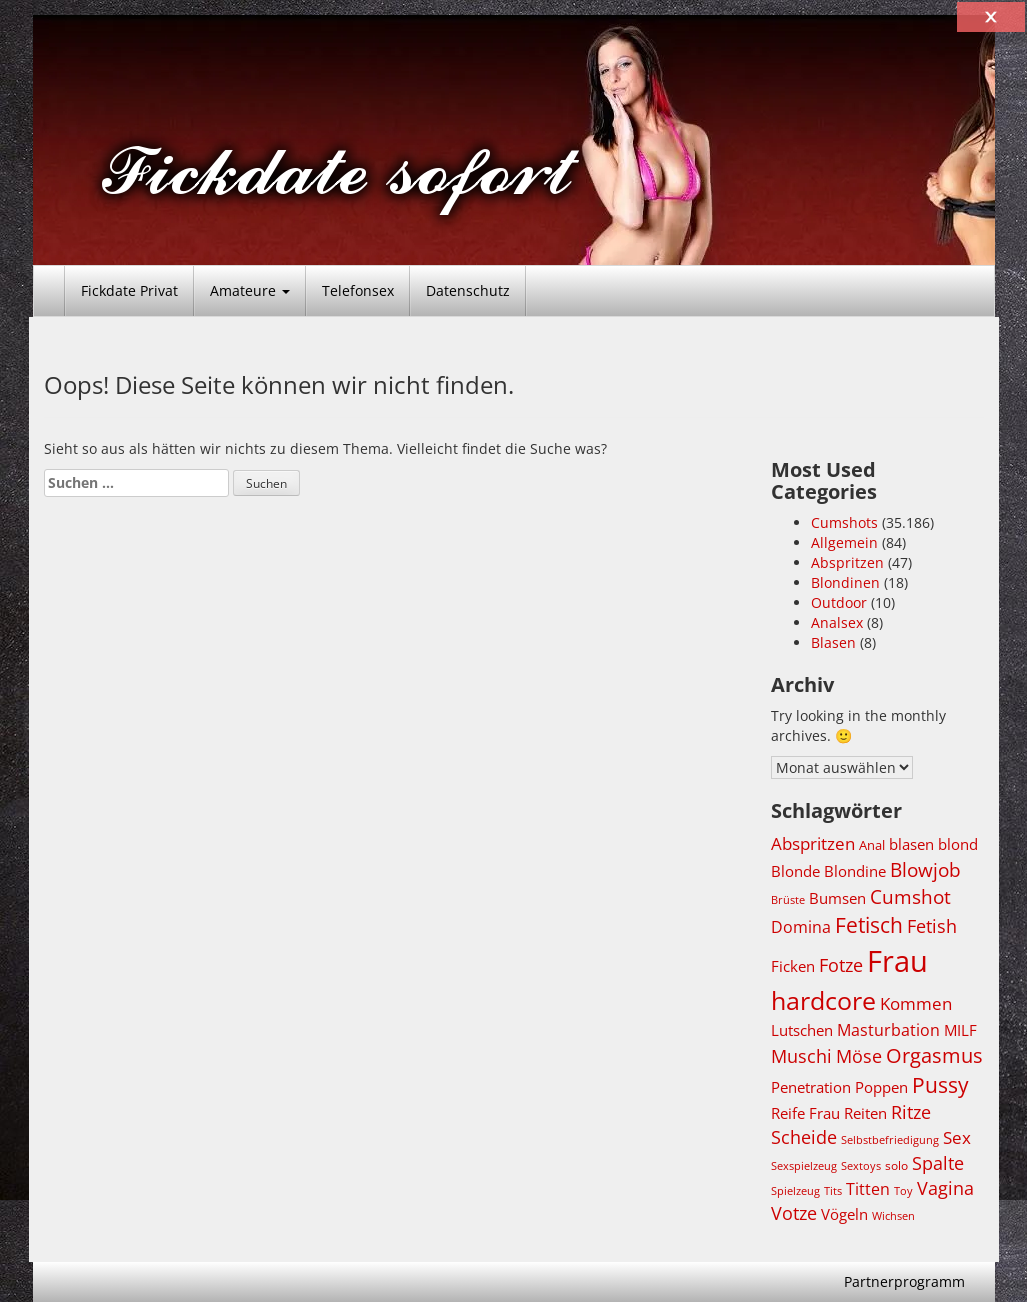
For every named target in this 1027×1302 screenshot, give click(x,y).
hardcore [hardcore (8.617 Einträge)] (823, 1000)
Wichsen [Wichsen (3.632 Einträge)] (893, 1216)
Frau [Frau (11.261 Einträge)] (897, 961)
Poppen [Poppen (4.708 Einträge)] (881, 1087)
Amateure (250, 290)
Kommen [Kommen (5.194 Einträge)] (916, 1003)
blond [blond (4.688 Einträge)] (958, 844)
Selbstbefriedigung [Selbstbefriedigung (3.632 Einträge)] (890, 1140)
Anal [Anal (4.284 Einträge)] (872, 845)
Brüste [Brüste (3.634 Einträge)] (788, 900)
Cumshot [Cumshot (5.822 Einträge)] (910, 896)
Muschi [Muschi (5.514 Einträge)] (801, 1056)
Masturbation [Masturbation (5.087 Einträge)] (888, 1029)
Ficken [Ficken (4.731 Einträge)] (793, 966)
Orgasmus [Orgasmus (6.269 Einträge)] (934, 1055)
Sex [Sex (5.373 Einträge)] (957, 1137)
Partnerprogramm (904, 1281)
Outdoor (839, 602)
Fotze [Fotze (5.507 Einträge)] (841, 965)
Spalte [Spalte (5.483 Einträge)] (938, 1163)
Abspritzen (847, 562)
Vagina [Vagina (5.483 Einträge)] (945, 1188)
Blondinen (845, 582)
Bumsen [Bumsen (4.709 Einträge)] (837, 898)
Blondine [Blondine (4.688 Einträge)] (855, 871)
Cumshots (844, 522)
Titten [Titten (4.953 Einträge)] (868, 1189)
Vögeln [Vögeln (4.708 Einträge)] (844, 1214)
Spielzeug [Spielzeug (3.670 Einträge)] (795, 1191)
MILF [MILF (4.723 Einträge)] (960, 1030)
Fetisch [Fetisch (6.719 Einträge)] (869, 925)
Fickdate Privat (129, 290)
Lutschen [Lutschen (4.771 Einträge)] (802, 1030)
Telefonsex (358, 290)
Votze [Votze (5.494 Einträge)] (794, 1213)
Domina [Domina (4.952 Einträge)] (801, 927)
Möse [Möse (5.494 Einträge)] (859, 1056)
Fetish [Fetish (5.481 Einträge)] (932, 926)
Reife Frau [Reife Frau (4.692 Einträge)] (805, 1113)
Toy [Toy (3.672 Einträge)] (903, 1190)
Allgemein (844, 542)
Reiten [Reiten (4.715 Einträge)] (865, 1113)
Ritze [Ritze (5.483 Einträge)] (911, 1112)
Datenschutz (468, 290)
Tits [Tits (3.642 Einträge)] (833, 1191)
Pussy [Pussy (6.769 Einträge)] (940, 1085)
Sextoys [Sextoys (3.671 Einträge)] (861, 1166)
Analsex (837, 622)
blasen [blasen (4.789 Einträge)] (911, 844)
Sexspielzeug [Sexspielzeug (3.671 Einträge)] (804, 1166)
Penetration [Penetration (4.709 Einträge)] (811, 1087)
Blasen (833, 642)
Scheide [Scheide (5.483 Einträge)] (804, 1137)
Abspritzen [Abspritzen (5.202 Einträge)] (813, 843)
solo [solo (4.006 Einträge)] (896, 1165)
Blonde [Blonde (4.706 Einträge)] (795, 871)
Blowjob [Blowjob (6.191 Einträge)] (925, 869)
